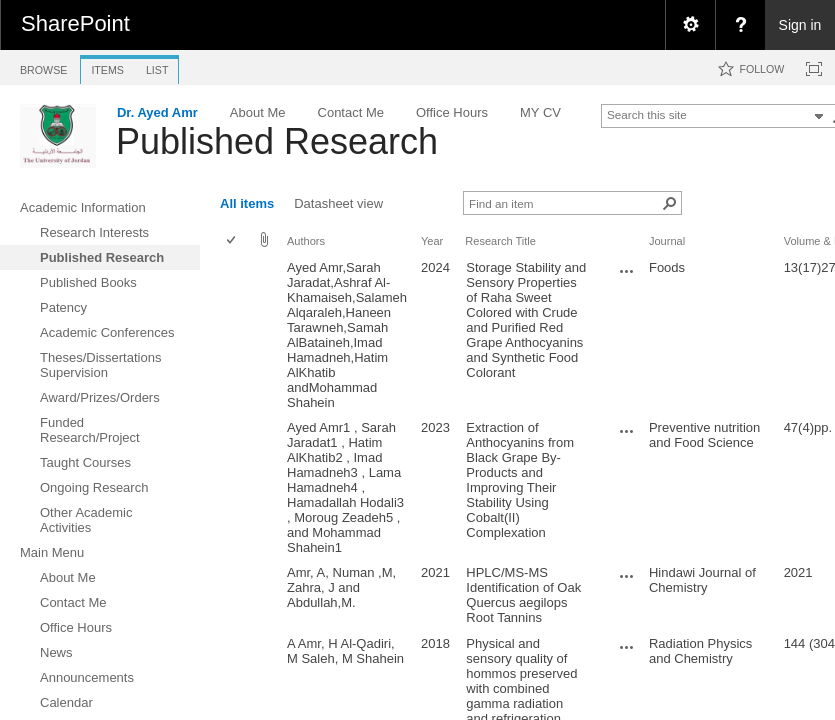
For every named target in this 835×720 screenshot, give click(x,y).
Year (432, 241)
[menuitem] (690, 25)
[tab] (43, 66)
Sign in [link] (800, 25)
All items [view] (247, 203)
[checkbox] (232, 241)
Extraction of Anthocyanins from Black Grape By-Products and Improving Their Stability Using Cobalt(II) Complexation (520, 480)
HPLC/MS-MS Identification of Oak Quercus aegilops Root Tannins (523, 595)
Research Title (500, 241)
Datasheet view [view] (338, 203)
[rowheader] (236, 335)
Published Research (277, 141)
